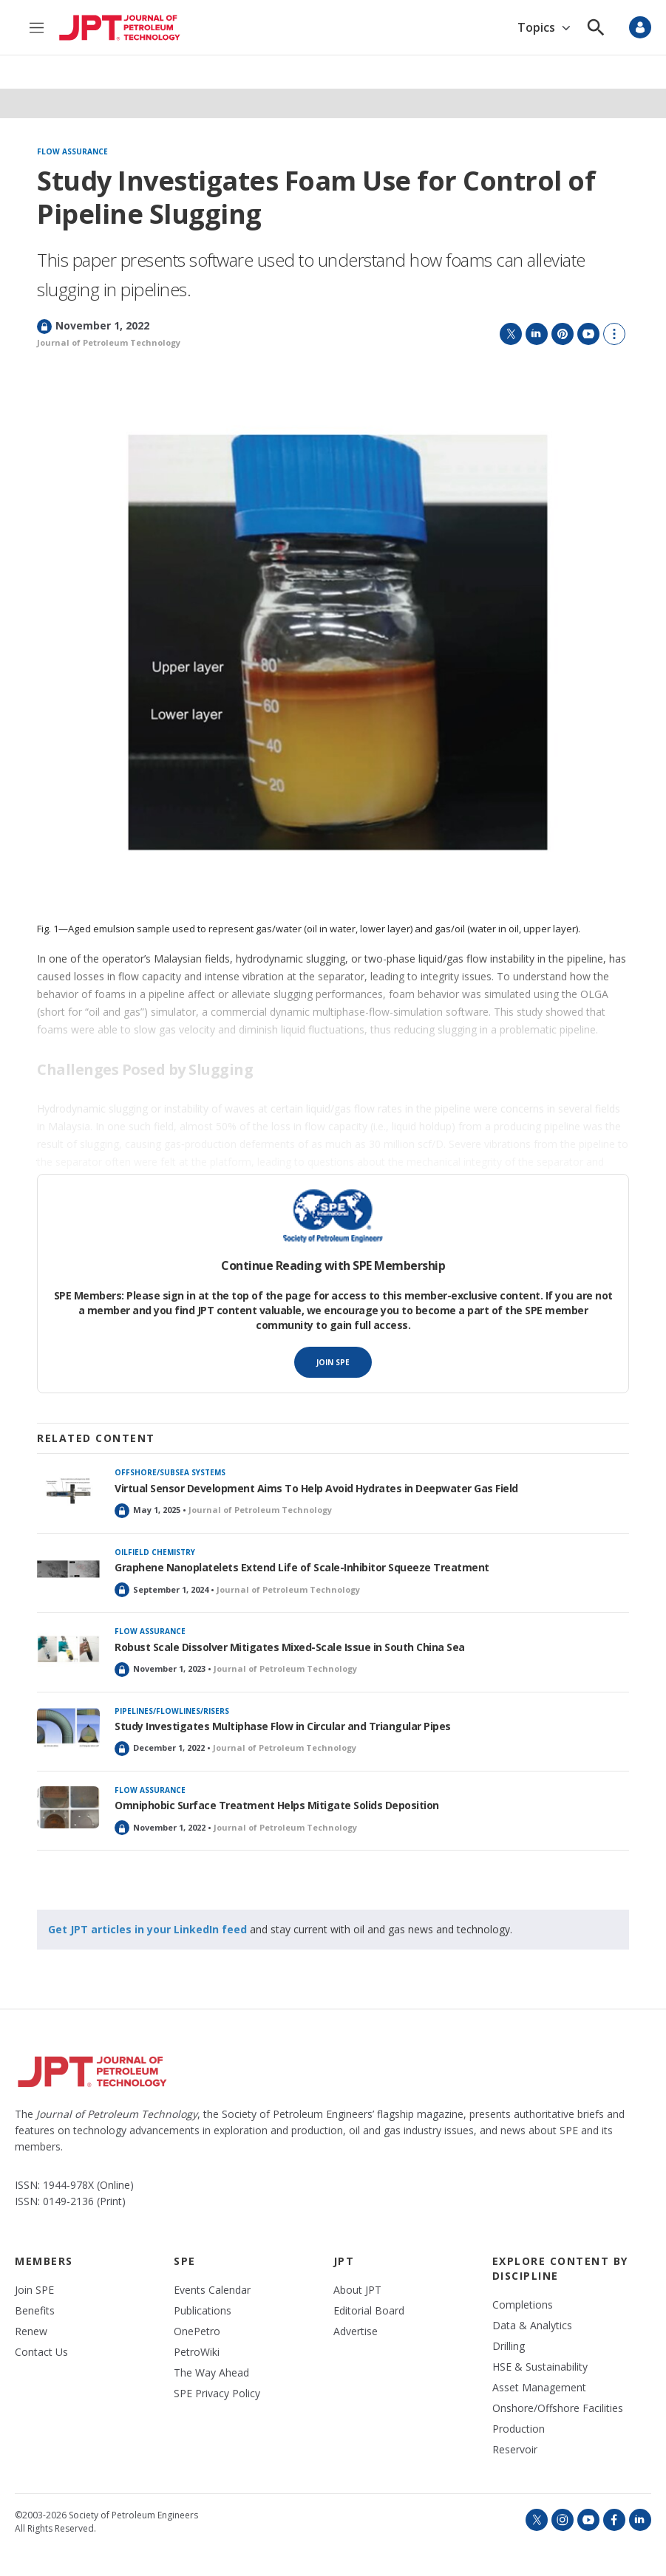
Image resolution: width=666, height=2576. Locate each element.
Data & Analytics (532, 2325)
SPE (185, 2261)
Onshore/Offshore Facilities (557, 2408)
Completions (522, 2305)
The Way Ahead (211, 2372)
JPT (344, 2261)
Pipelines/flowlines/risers (172, 1711)
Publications (202, 2310)
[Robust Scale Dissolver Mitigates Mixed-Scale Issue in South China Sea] (68, 1648)
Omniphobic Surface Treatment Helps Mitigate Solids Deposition (277, 1805)
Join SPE (333, 1362)
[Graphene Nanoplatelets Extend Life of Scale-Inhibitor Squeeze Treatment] (68, 1569)
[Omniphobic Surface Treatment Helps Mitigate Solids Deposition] (68, 1807)
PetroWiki (197, 2352)
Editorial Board (368, 2310)
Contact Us (41, 2352)
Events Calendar (212, 2290)
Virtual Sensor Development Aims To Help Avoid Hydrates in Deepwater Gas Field (316, 1488)
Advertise (355, 2331)
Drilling (508, 2346)
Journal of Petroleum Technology (108, 342)
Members (44, 2261)
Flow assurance (72, 152)
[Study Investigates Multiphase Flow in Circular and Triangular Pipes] (68, 1728)
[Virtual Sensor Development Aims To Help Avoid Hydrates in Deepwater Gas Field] (68, 1490)
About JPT (357, 2290)
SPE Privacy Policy (217, 2393)
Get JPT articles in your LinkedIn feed (147, 1929)
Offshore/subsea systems (170, 1472)
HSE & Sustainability (540, 2367)
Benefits (35, 2310)
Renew (31, 2331)
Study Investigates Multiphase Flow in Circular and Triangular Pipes (283, 1726)
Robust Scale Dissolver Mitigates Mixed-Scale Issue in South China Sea (290, 1647)
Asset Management (539, 2387)
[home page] (119, 28)
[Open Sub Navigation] (566, 28)
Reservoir (514, 2449)
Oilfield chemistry (155, 1552)
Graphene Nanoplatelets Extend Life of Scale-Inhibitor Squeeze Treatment (302, 1567)
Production (518, 2429)
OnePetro (197, 2331)
